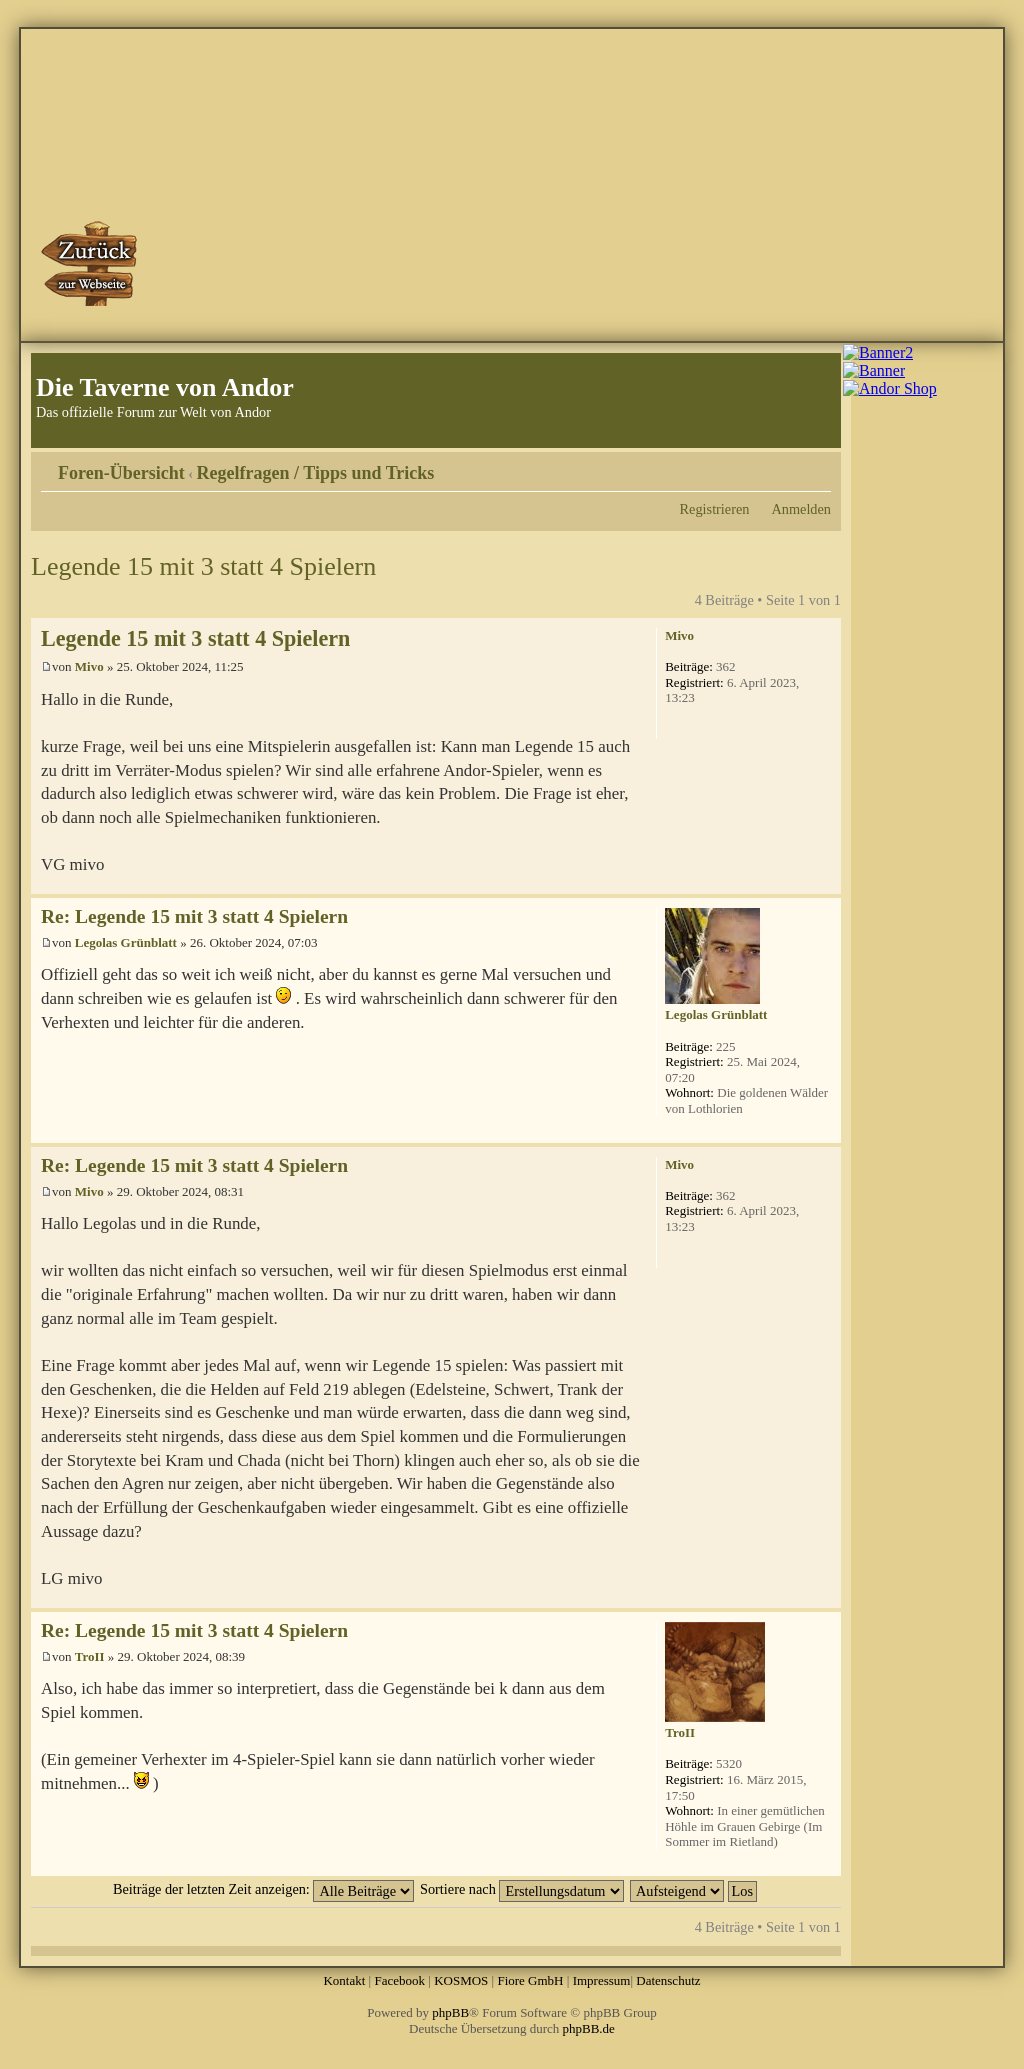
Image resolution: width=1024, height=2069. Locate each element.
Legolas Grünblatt (126, 942)
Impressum (602, 1980)
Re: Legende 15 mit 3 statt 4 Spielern (194, 916)
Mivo (89, 666)
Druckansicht (786, 466)
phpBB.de (589, 2028)
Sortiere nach (522, 1889)
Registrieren (715, 509)
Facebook (399, 1980)
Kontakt (344, 1980)
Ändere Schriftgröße (816, 466)
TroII (90, 1656)
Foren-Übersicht (121, 473)
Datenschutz (668, 1980)
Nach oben (825, 883)
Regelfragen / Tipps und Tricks (316, 473)
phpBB (450, 2012)
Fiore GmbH (530, 1980)
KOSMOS (461, 1980)
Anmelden (801, 509)
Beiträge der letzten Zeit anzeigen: (263, 1889)
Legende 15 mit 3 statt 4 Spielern (203, 566)
